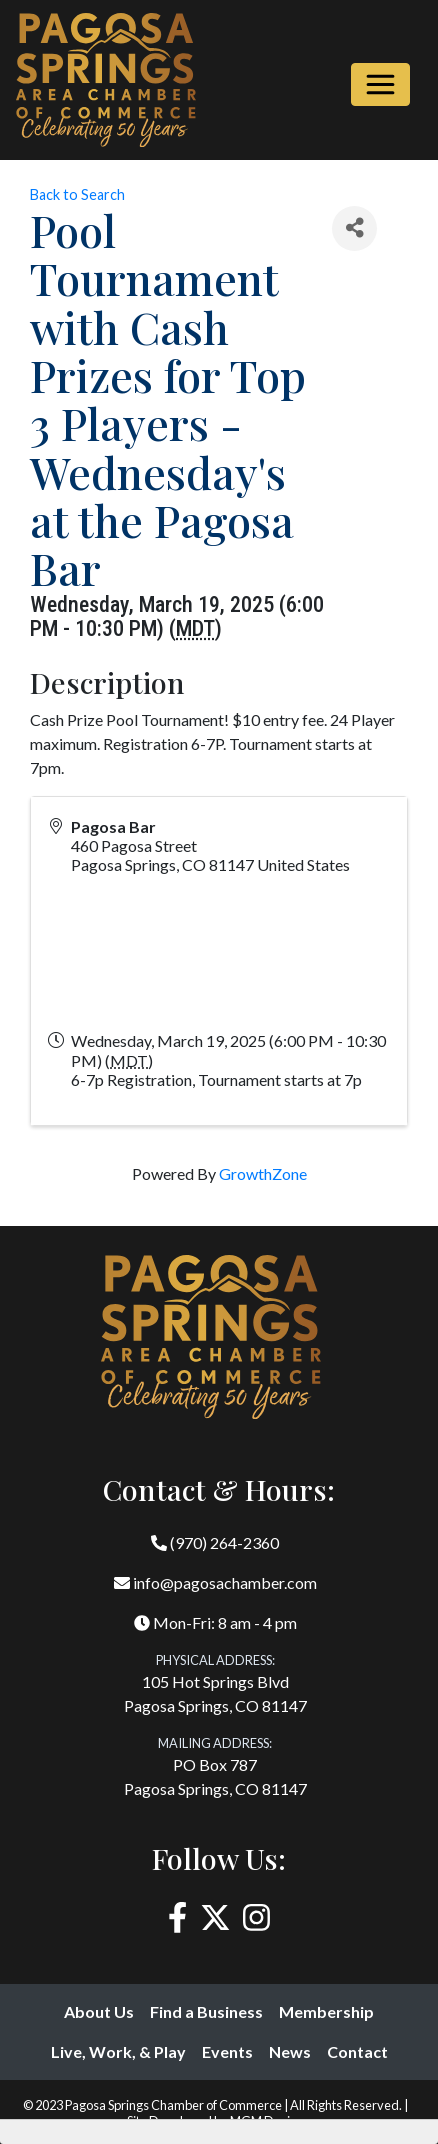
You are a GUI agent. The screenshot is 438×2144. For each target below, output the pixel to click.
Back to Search (77, 194)
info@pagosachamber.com (215, 1582)
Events (227, 2051)
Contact (357, 2051)
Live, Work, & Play (118, 2051)
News (290, 2051)
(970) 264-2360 (215, 1542)
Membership (326, 2011)
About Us (99, 2011)
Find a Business (206, 2011)
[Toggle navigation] (380, 84)
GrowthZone (263, 1173)
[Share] (354, 228)
